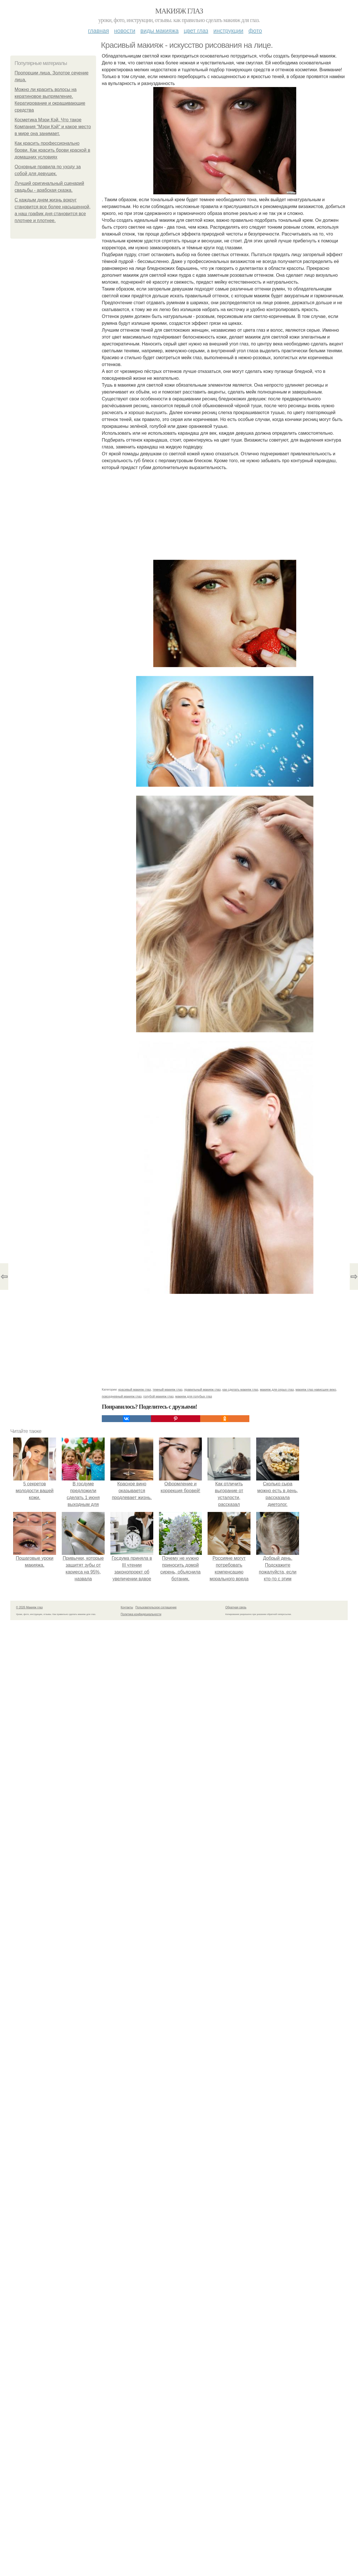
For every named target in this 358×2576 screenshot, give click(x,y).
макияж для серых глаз (277, 1389)
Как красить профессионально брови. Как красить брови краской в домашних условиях (52, 150)
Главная (98, 30)
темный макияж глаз (167, 1389)
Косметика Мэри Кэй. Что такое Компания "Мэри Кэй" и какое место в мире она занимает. (53, 126)
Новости (124, 30)
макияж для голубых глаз (193, 1396)
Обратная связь (235, 1607)
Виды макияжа (159, 30)
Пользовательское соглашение (156, 1607)
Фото (255, 30)
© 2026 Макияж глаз (29, 1607)
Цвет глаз (196, 30)
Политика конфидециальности (141, 1614)
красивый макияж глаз (134, 1389)
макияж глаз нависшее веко (315, 1389)
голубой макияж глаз (158, 1396)
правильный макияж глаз (202, 1389)
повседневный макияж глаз (122, 1396)
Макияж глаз (179, 11)
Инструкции (228, 30)
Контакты (127, 1607)
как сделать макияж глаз (240, 1389)
